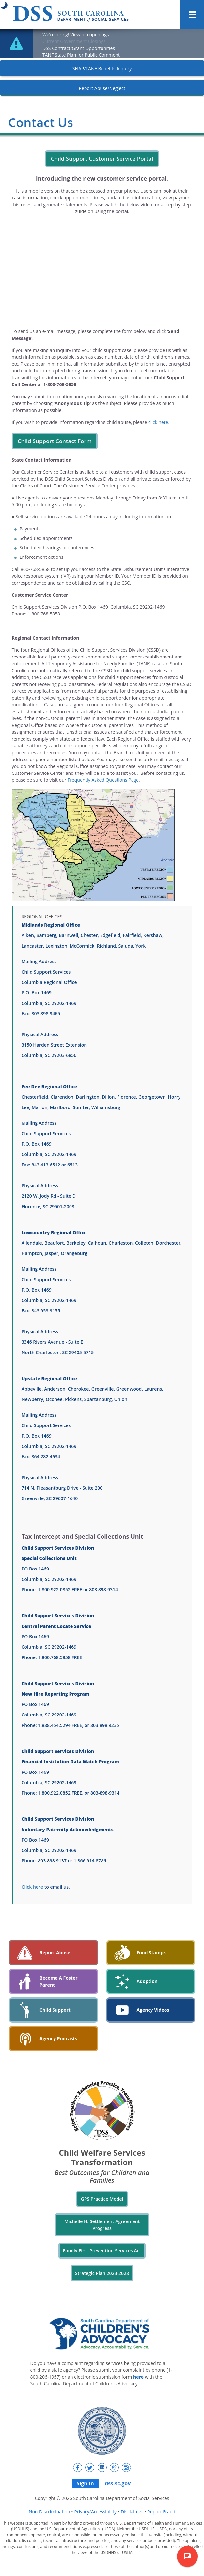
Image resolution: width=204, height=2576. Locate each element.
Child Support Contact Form (55, 441)
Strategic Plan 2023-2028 (102, 2273)
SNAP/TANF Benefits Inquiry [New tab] (102, 68)
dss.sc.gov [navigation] (118, 2483)
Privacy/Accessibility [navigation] (95, 2512)
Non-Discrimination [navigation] (49, 2512)
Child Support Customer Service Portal (102, 158)
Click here (32, 1887)
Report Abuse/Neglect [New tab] (102, 88)
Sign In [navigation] (85, 2483)
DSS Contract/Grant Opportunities (78, 48)
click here (158, 422)
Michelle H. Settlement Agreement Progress (102, 2224)
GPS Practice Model (102, 2199)
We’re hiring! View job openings (75, 34)
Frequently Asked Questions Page (103, 780)
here (138, 2377)
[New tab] (77, 2467)
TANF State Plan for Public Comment (81, 55)
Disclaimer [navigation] (132, 2512)
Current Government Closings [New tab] (74, 41)
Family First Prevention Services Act (102, 2251)
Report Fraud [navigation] (161, 2512)
